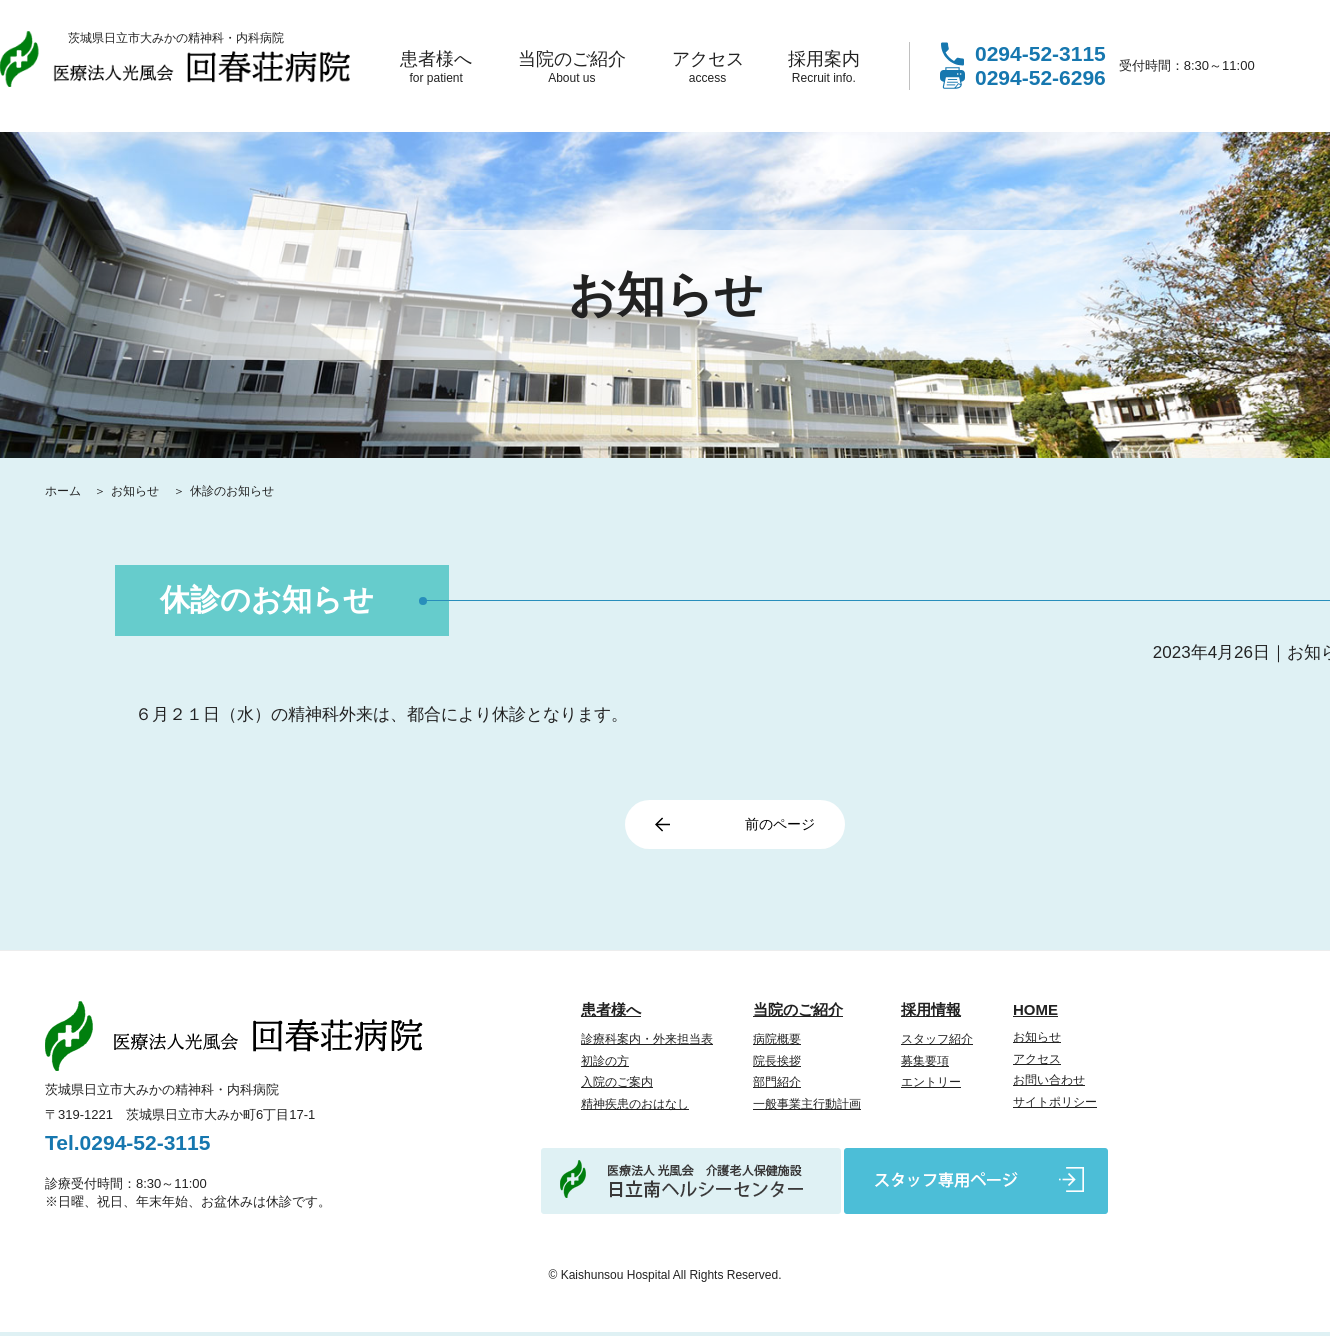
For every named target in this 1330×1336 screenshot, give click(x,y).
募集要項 (925, 1065)
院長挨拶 (777, 1065)
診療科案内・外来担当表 (647, 1043)
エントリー (931, 1086)
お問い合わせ (1049, 1084)
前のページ (772, 826)
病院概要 (777, 1043)
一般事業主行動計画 (807, 1108)
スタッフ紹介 (937, 1043)
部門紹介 (777, 1086)
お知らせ (136, 491)
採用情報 (931, 1013)
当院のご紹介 (571, 67)
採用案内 (824, 67)
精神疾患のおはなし (635, 1108)
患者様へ (436, 67)
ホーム (64, 491)
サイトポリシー (1055, 1106)
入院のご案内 (617, 1086)
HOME (1035, 1013)
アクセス (707, 67)
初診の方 (605, 1065)
